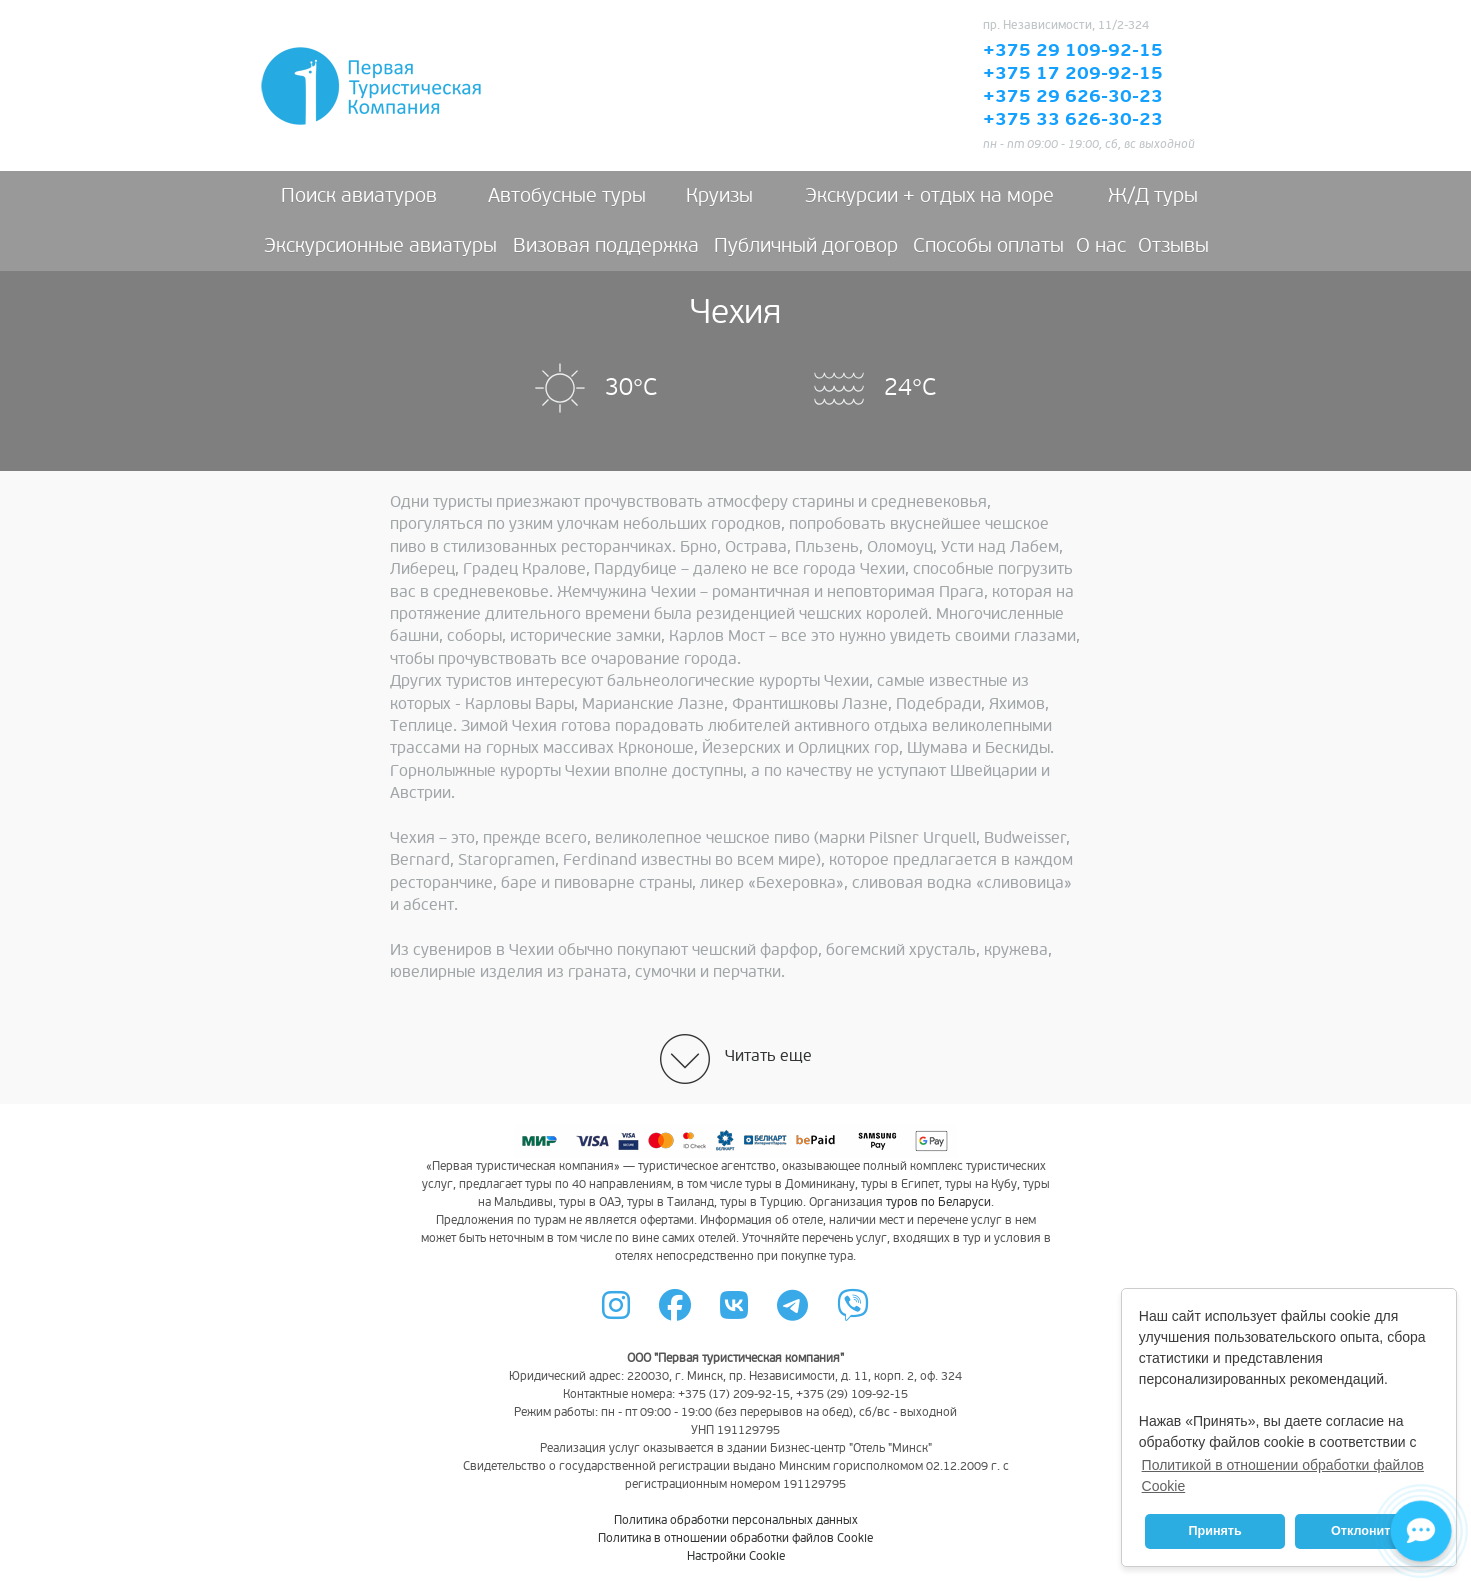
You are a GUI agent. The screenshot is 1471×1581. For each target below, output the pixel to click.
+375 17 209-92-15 (1073, 74)
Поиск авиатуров (359, 196)
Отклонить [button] (1364, 1531)
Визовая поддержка (606, 246)
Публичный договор (806, 246)
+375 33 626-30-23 (1073, 120)
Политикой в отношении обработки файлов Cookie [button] (1283, 1475)
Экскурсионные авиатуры (380, 246)
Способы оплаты (988, 246)
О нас (1101, 246)
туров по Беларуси (938, 1202)
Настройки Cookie (736, 1556)
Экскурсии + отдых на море (929, 196)
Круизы (719, 196)
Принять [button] (1214, 1531)
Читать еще (768, 1056)
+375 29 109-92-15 (1073, 51)
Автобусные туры (567, 196)
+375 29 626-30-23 (1073, 97)
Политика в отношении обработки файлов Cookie (735, 1538)
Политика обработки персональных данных (736, 1520)
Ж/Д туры (1153, 196)
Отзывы (1173, 246)
